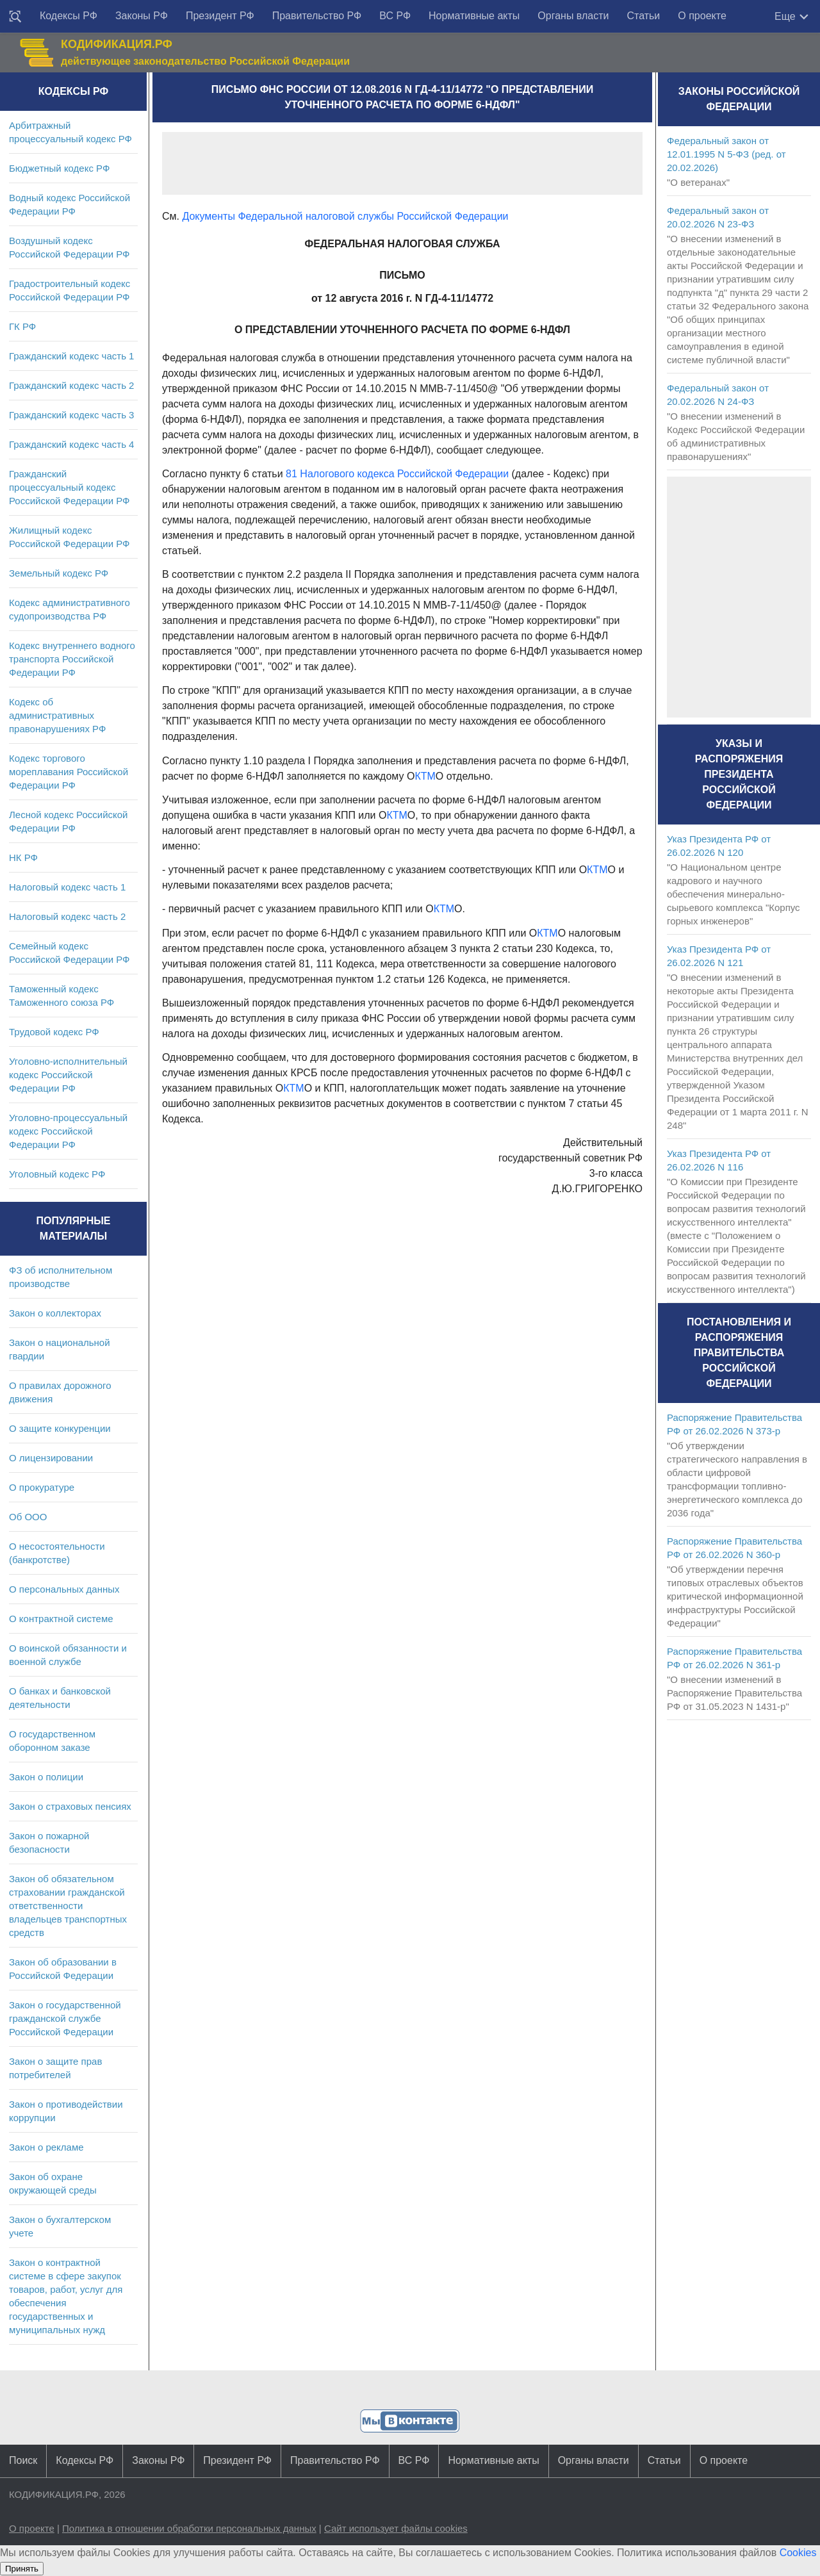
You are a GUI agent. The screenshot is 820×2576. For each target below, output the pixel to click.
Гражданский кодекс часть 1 (71, 355)
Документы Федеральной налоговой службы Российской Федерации (345, 216)
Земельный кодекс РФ (58, 573)
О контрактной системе (61, 1618)
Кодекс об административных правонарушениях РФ (57, 715)
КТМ (424, 776)
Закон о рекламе (46, 2147)
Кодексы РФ (68, 15)
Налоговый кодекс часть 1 (67, 887)
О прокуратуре (41, 1487)
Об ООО (28, 1516)
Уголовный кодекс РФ (57, 1174)
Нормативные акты (474, 15)
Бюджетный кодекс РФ (59, 168)
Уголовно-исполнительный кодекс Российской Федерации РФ (68, 1075)
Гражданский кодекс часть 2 (71, 385)
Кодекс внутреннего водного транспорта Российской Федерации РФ (72, 659)
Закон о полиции (46, 1776)
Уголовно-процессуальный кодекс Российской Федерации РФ (68, 1131)
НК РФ (23, 857)
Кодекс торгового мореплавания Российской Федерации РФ (68, 772)
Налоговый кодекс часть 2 (67, 916)
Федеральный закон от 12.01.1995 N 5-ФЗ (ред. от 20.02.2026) (726, 154)
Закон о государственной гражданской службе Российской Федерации (65, 2018)
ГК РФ (22, 326)
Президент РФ (220, 15)
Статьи (643, 15)
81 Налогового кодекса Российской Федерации (397, 473)
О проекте (702, 15)
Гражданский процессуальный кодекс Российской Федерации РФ (69, 487)
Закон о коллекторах (55, 1313)
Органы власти (573, 15)
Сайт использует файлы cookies (396, 2528)
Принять (21, 2568)
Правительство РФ (317, 15)
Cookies (798, 2552)
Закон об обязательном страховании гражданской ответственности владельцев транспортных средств (68, 1905)
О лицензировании (51, 1457)
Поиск (23, 2460)
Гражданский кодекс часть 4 (71, 444)
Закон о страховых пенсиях (70, 1806)
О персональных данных (64, 1589)
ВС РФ (395, 15)
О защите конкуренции (60, 1428)
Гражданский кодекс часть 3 (71, 414)
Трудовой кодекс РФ (54, 1031)
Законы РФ (141, 15)
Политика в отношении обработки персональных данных (189, 2528)
